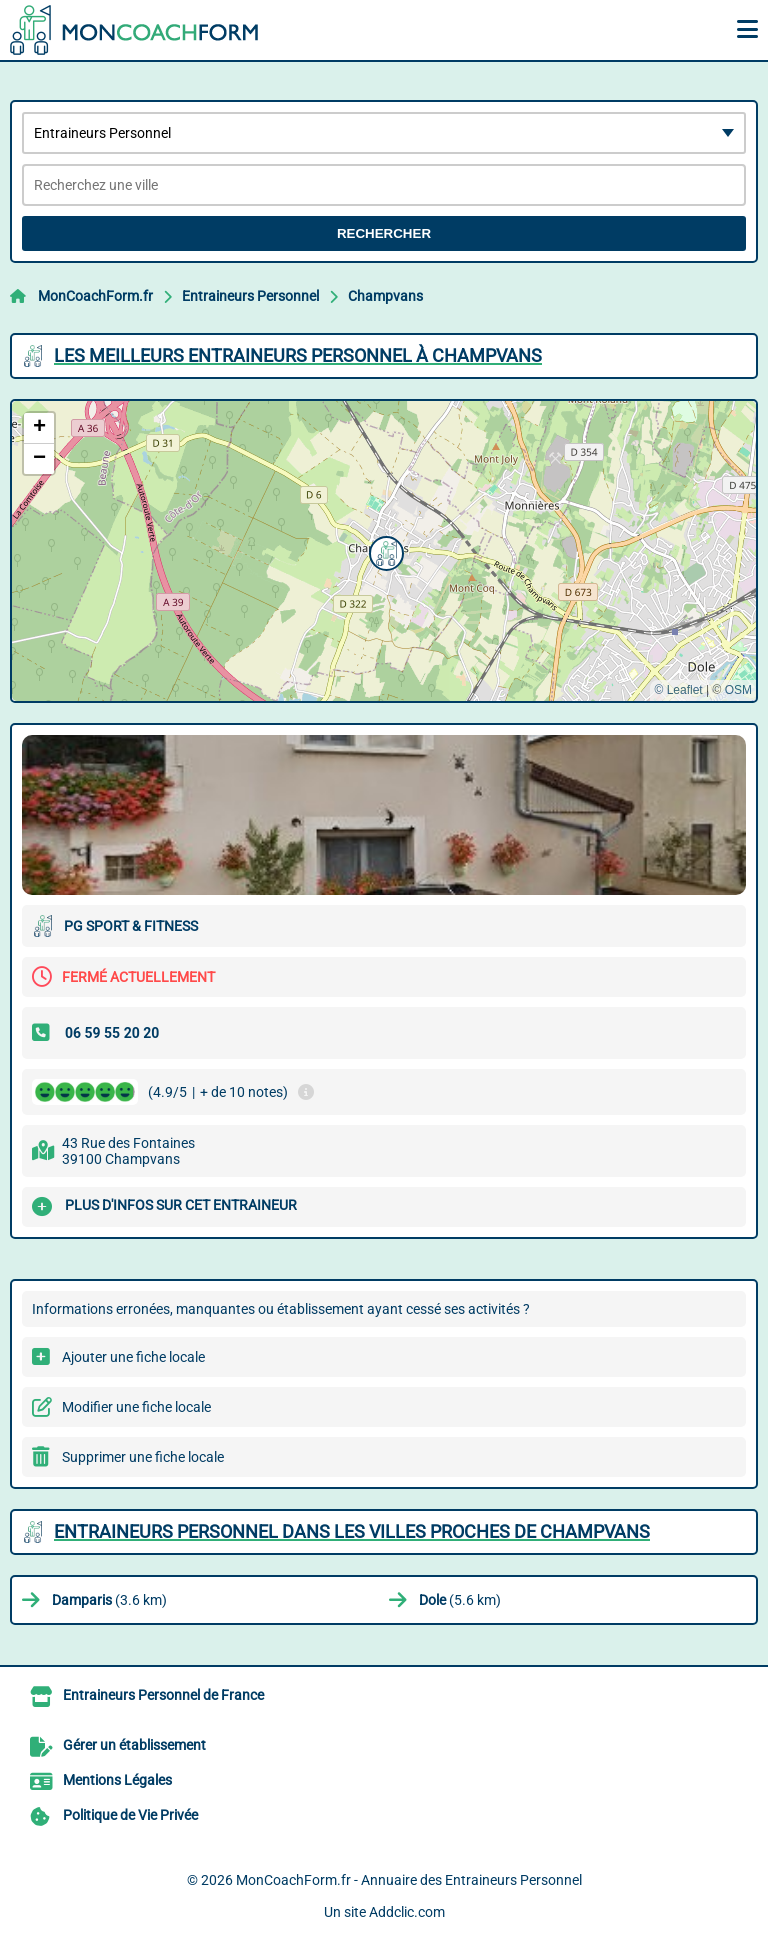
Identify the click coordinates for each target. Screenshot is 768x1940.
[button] (384, 551)
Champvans (385, 296)
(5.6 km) (460, 1600)
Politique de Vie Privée (130, 1815)
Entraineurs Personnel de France (163, 1695)
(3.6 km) (109, 1600)
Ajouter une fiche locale (133, 1357)
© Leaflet (678, 690)
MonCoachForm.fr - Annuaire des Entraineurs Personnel (409, 1880)
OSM (738, 690)
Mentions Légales (117, 1780)
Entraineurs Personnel (250, 296)
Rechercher (384, 233)
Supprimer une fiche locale (143, 1457)
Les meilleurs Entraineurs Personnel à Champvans (298, 355)
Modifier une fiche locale (136, 1407)
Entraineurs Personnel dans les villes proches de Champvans (352, 1531)
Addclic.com (407, 1912)
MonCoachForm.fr (95, 296)
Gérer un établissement (134, 1745)
